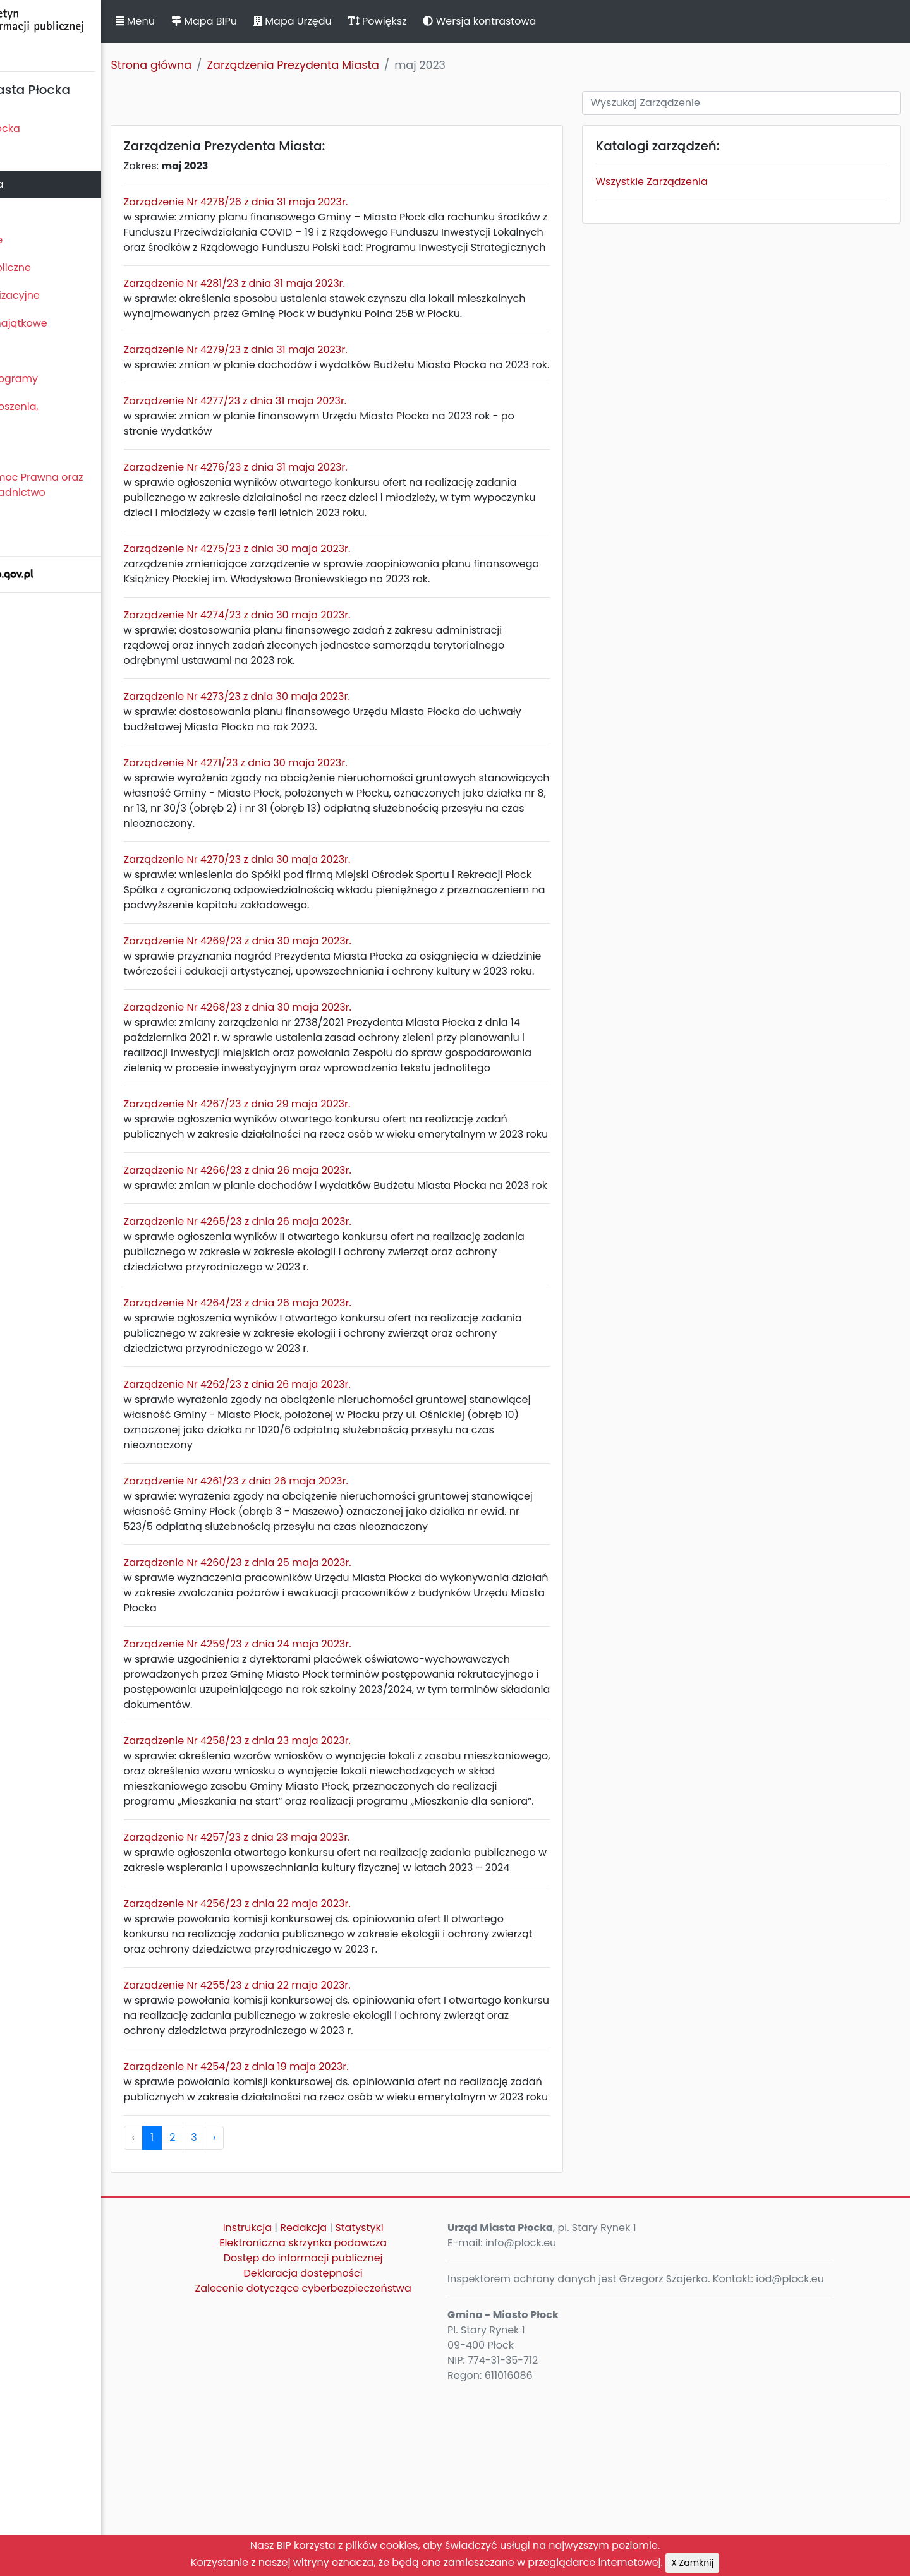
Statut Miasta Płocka (57, 128)
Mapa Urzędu (381, 21)
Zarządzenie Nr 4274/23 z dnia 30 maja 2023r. (325, 660)
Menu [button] (223, 21)
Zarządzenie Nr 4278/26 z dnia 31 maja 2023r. (324, 202)
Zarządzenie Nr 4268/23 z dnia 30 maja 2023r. (326, 1068)
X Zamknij (692, 2562)
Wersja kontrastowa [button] (568, 21)
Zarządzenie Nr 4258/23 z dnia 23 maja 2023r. (325, 1862)
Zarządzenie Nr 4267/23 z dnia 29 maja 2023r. (325, 1179)
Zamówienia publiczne (62, 267)
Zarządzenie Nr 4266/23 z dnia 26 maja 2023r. (326, 1261)
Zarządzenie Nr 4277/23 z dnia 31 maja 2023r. (323, 446)
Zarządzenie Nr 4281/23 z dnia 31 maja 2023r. (323, 298)
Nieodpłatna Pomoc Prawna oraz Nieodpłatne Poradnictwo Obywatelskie (89, 492)
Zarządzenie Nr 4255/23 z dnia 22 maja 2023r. (325, 2136)
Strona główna (240, 65)
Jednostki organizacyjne (67, 295)
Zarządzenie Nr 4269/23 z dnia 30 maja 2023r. (326, 986)
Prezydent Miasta (49, 184)
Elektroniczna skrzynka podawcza (370, 2409)
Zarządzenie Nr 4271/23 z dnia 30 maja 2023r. (324, 808)
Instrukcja (313, 2394)
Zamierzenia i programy (66, 378)
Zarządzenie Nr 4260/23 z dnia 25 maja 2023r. (326, 1683)
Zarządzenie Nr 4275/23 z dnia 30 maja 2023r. (325, 594)
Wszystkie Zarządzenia (688, 181)
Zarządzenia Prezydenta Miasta (382, 65)
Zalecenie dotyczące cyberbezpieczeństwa (370, 2455)
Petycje (24, 449)
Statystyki (426, 2394)
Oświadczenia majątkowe (71, 323)
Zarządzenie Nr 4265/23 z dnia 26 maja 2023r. (326, 1327)
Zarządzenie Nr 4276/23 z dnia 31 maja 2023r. (324, 512)
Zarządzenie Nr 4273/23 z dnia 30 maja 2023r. (325, 742)
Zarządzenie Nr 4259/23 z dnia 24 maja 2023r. (326, 1765)
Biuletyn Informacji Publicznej (95, 33)
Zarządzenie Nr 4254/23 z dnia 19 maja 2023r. (324, 2218)
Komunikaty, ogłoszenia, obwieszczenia (66, 414)
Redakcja (370, 2394)
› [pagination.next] (302, 2304)
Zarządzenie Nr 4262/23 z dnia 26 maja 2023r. (325, 1490)
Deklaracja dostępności (369, 2440)
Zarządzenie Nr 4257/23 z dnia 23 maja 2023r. (325, 1973)
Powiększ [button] (466, 21)
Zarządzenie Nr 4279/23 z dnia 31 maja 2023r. (324, 380)
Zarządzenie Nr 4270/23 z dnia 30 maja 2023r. (325, 905)
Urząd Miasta (38, 212)
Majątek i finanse (49, 239)
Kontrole (27, 351)
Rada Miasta (38, 156)
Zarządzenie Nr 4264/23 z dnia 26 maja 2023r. (326, 1409)
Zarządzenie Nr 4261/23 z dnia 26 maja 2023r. (324, 1587)
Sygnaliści (31, 535)
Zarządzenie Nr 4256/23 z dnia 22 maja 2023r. (325, 2055)
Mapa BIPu (292, 21)
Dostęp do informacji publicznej (369, 2424)
